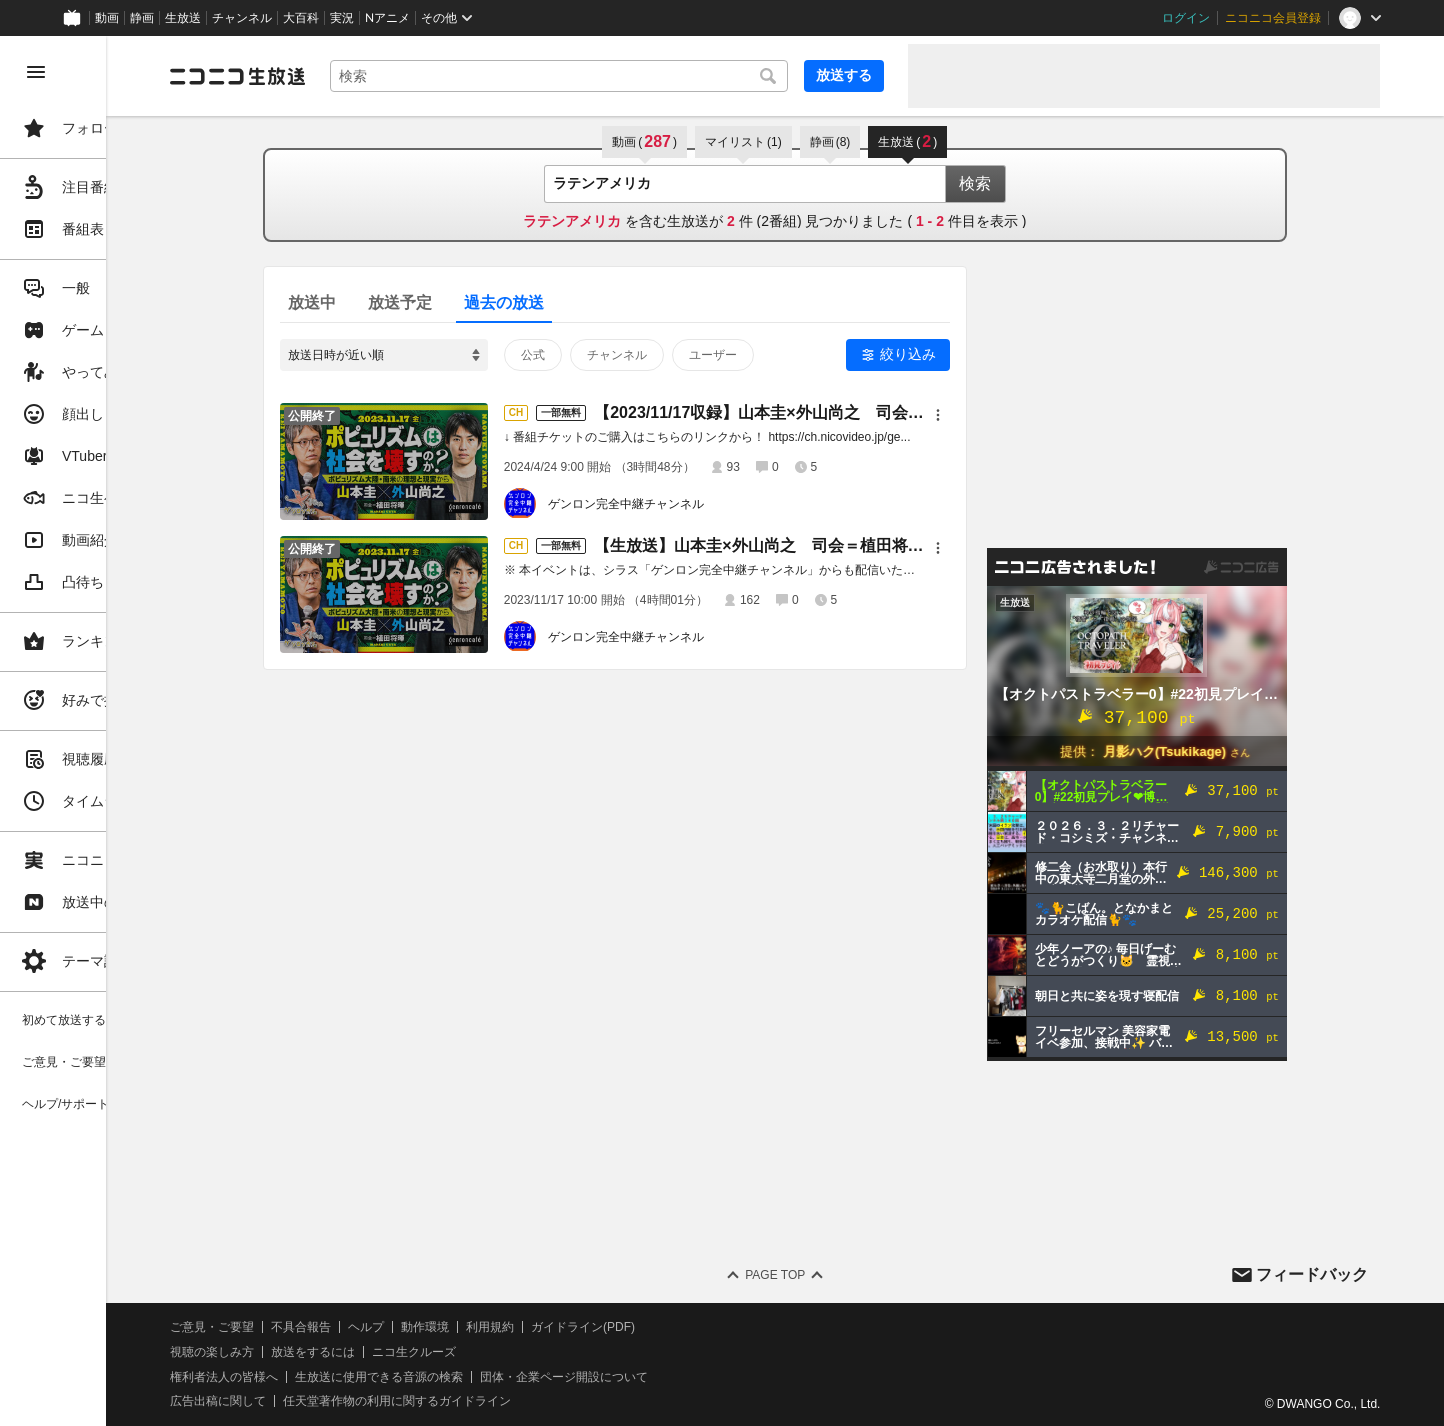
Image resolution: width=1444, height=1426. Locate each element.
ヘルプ (484, 1327)
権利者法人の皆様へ (342, 1377)
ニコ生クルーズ (532, 1352)
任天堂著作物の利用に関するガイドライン (515, 1401)
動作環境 (543, 1327)
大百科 (301, 18)
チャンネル (242, 18)
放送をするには (431, 1352)
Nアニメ (387, 18)
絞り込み (967, 354)
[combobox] (618, 76)
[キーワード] (618, 76)
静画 (142, 18)
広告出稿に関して (336, 1401)
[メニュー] (997, 415)
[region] (112, 731)
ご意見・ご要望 (330, 1327)
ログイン (1186, 18)
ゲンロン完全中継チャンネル (685, 504)
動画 (107, 18)
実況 (342, 18)
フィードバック (1312, 1274)
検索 (1034, 183)
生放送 (183, 18)
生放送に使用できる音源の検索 (497, 1377)
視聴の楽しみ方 (330, 1352)
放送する (844, 75)
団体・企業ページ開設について (682, 1377)
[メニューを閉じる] (36, 72)
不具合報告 (419, 1327)
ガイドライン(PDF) (701, 1327)
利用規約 (608, 1327)
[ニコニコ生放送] (356, 76)
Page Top (834, 1275)
